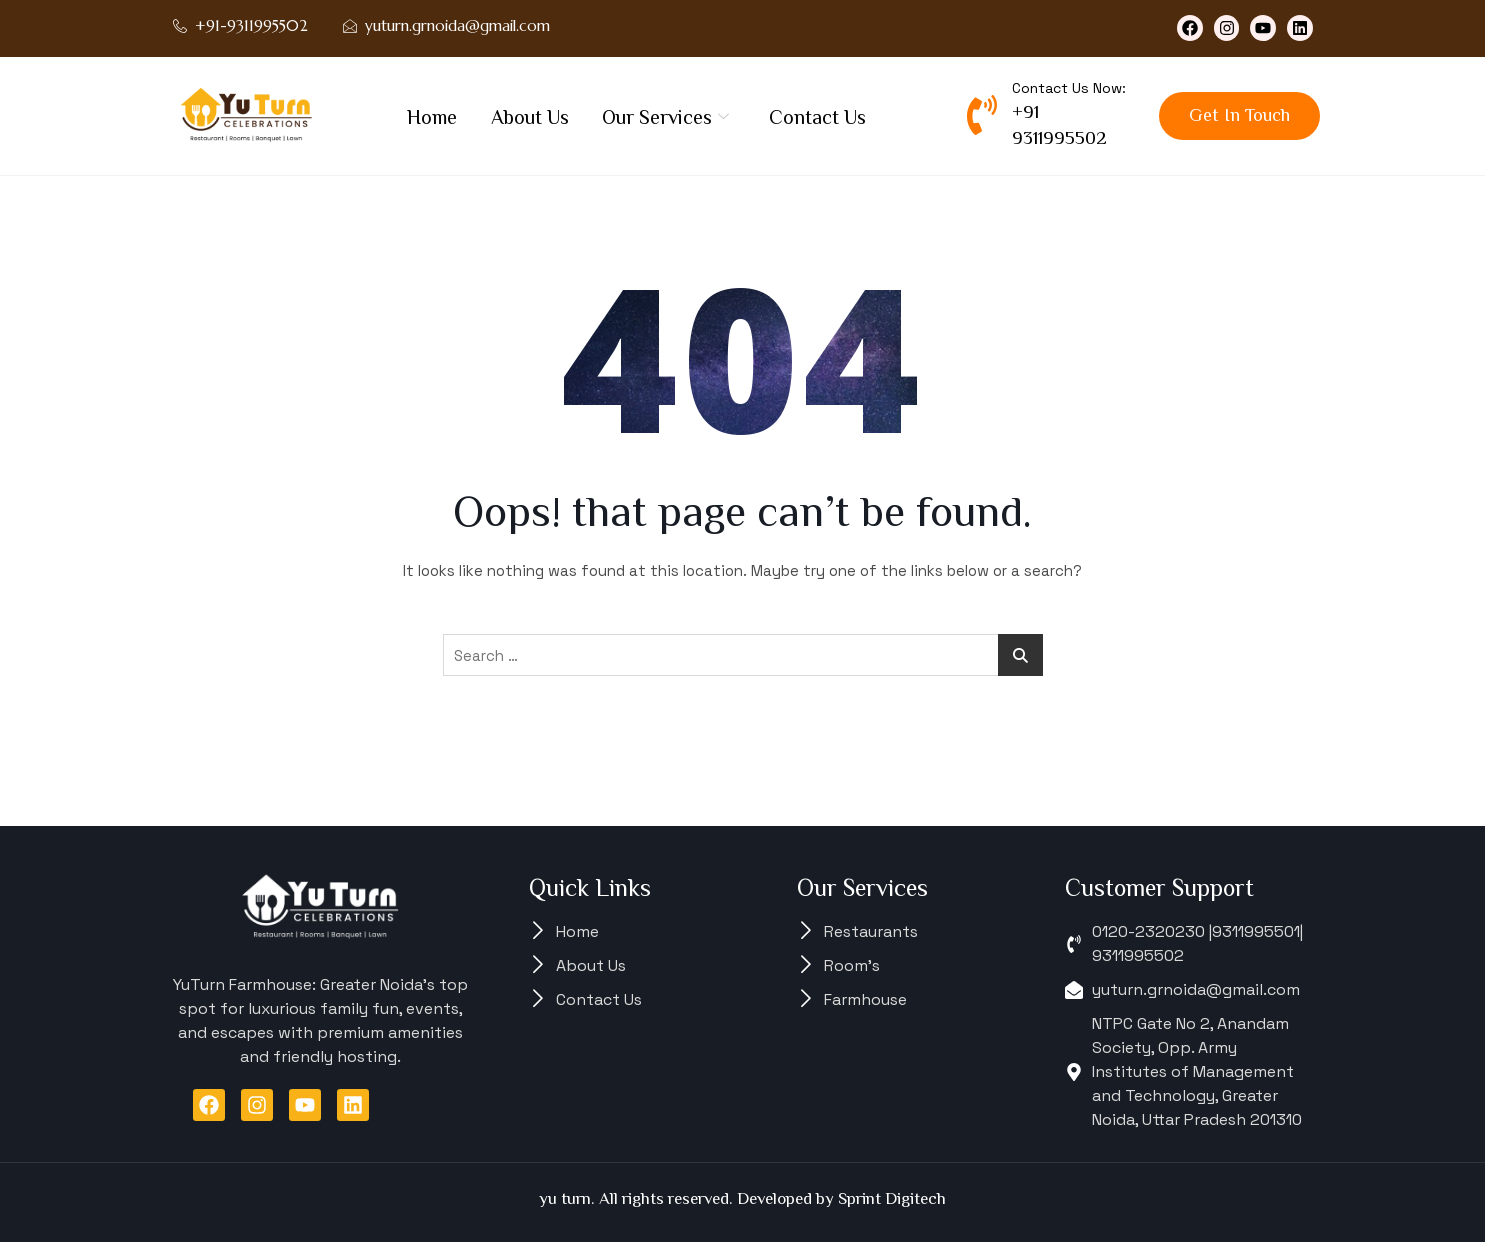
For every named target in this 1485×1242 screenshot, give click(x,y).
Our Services (666, 117)
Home (432, 117)
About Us (530, 117)
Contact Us (818, 117)
